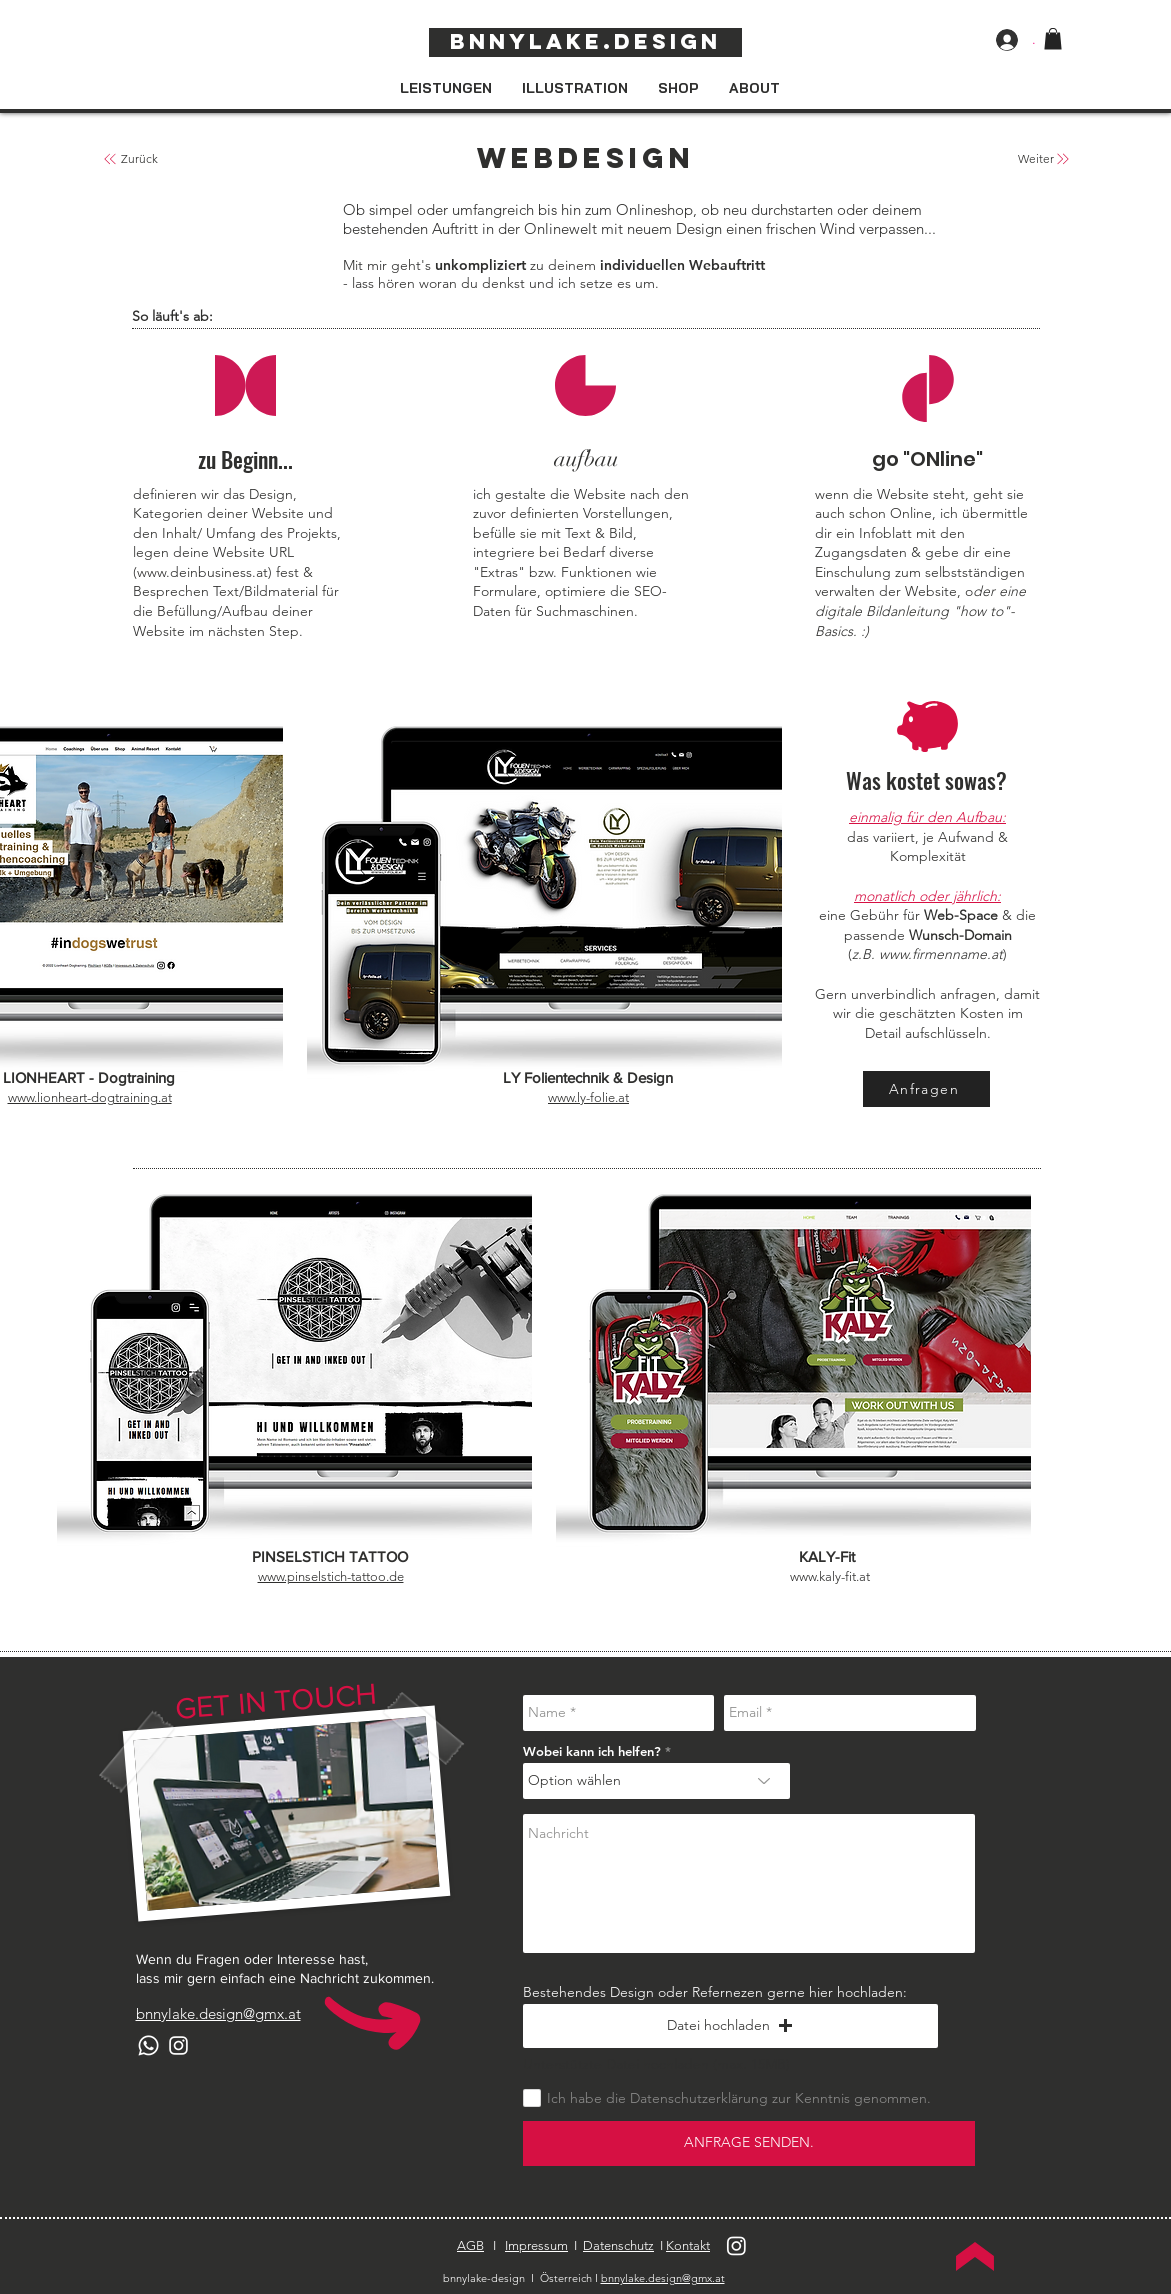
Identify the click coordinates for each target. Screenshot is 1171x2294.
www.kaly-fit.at (830, 1576)
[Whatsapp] (148, 2045)
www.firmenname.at (941, 954)
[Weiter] (1036, 159)
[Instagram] (178, 2045)
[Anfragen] (926, 1089)
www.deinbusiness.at (202, 572)
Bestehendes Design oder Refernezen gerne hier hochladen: (715, 1992)
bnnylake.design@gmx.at (663, 2278)
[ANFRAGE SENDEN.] (749, 2143)
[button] (1053, 39)
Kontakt (688, 2245)
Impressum (536, 2245)
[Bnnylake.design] (585, 42)
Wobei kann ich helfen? (592, 1751)
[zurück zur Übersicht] (110, 159)
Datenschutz (618, 2245)
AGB (470, 2245)
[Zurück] (139, 159)
